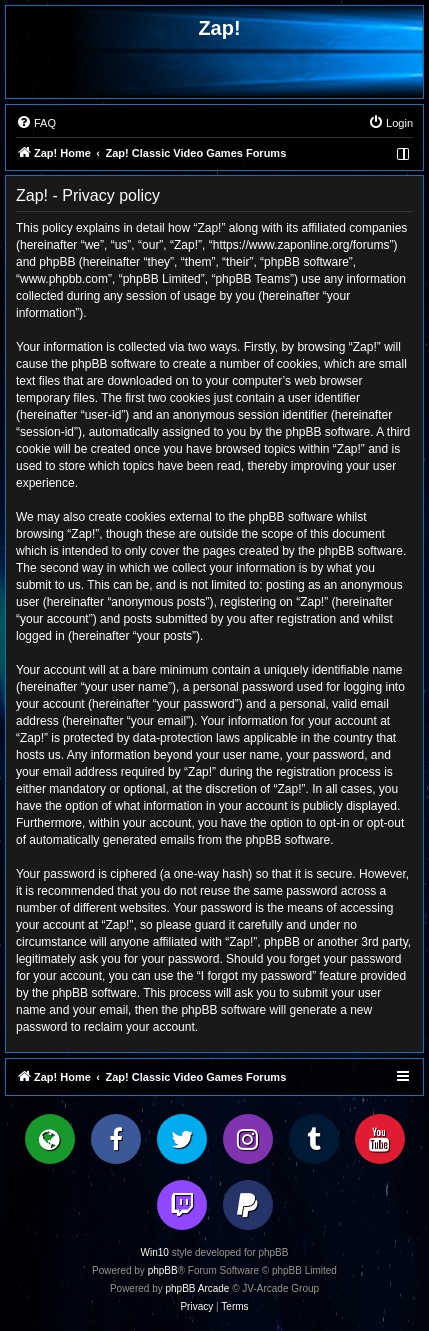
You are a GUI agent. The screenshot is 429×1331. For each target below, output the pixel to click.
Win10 (155, 1252)
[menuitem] (36, 123)
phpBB (163, 1270)
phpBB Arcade (198, 1288)
